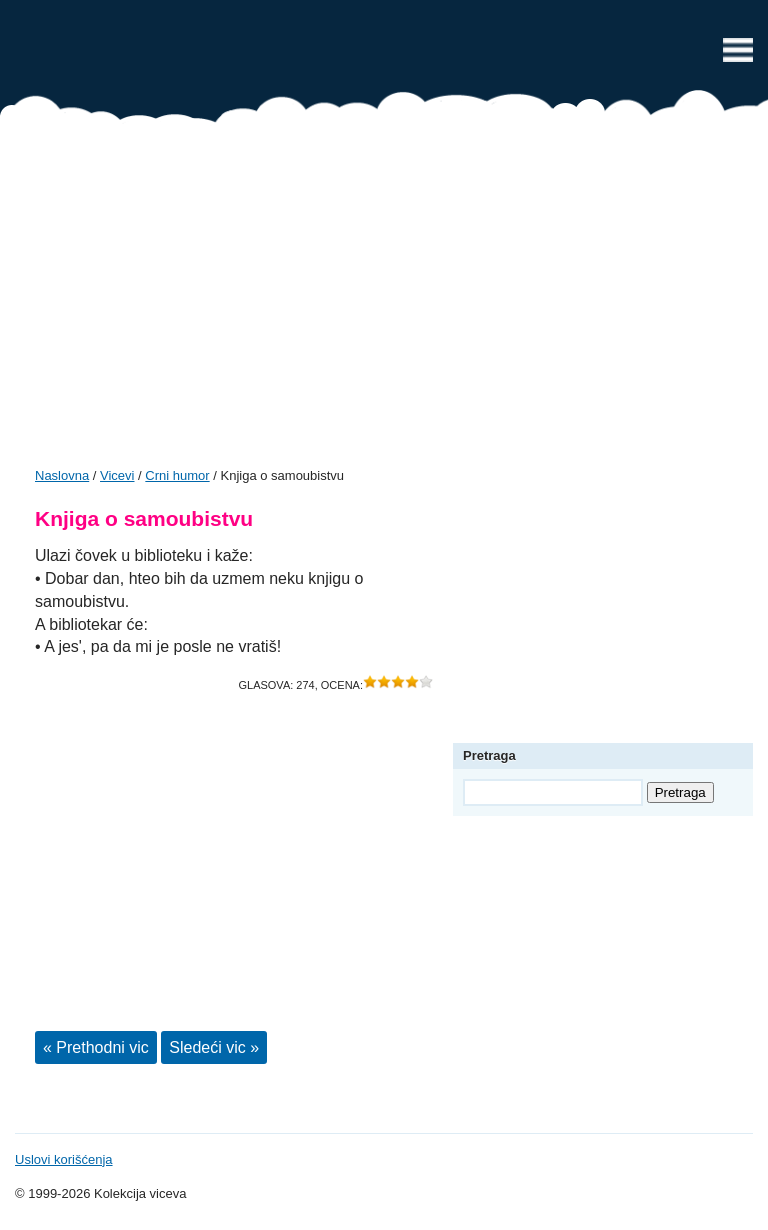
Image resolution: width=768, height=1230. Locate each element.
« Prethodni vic (96, 1047)
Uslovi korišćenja (64, 1159)
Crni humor (177, 475)
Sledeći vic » (214, 1047)
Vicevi (384, 55)
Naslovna (62, 475)
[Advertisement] (384, 302)
